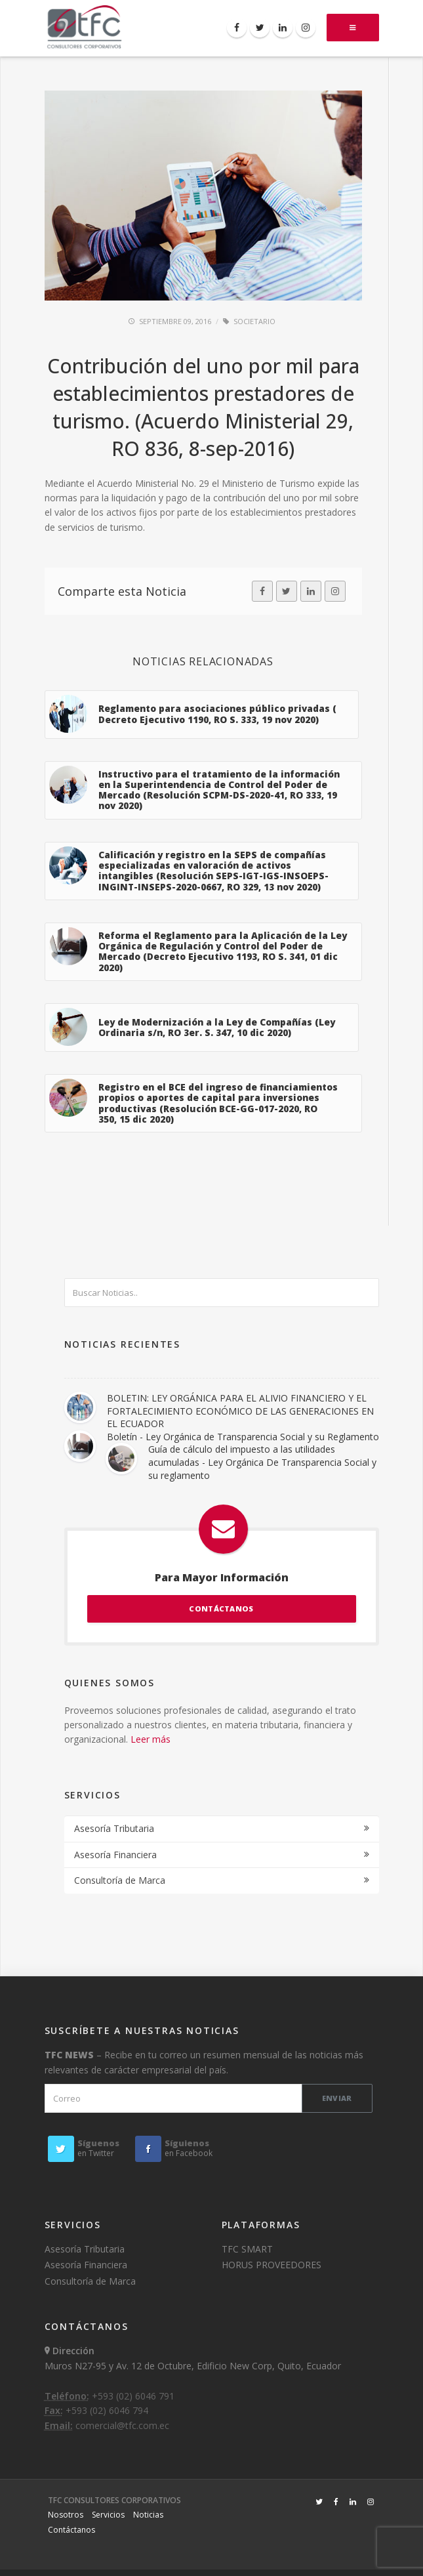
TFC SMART (247, 2249)
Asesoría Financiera (115, 1854)
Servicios (108, 2514)
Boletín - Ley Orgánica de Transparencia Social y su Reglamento (243, 1436)
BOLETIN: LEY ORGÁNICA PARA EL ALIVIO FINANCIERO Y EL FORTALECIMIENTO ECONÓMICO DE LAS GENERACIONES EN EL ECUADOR (240, 1411)
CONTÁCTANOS (221, 1608)
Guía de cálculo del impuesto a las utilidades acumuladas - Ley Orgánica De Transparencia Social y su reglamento (262, 1462)
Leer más (151, 1739)
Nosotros (65, 2514)
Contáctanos (71, 2529)
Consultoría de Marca (119, 1880)
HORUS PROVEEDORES (271, 2264)
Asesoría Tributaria (114, 1828)
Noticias (148, 2514)
